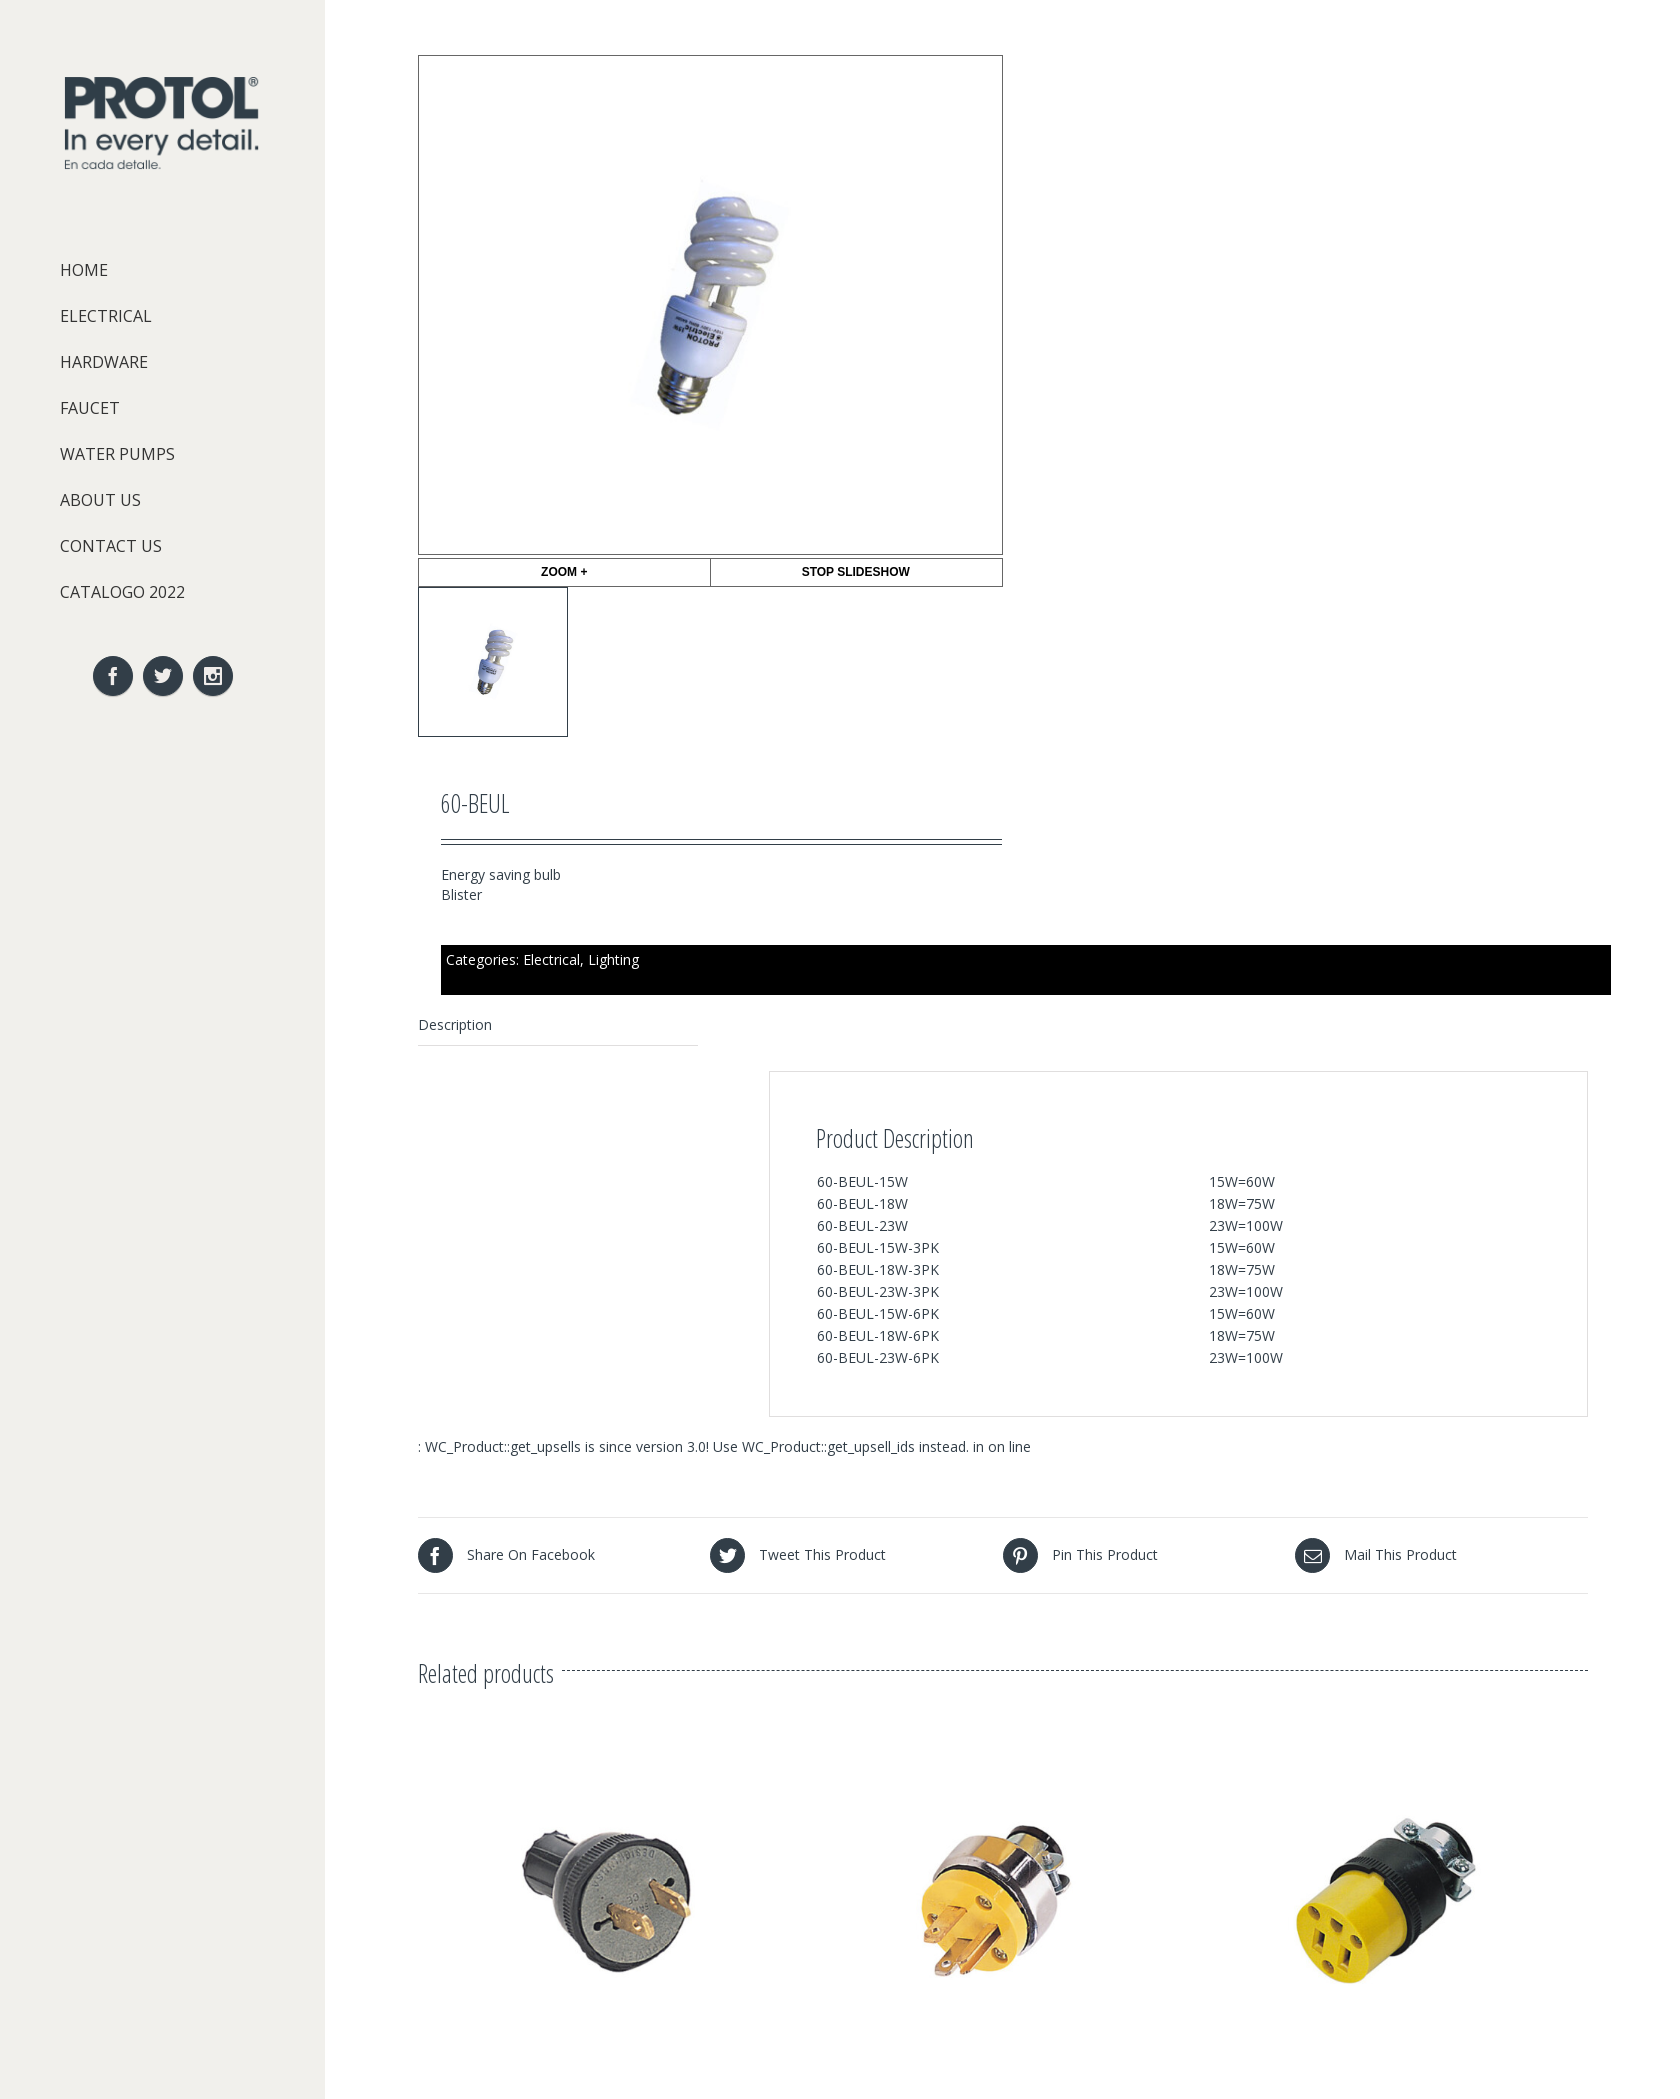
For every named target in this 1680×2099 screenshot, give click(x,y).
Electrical (551, 959)
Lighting (613, 959)
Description (455, 1024)
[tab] (558, 1025)
